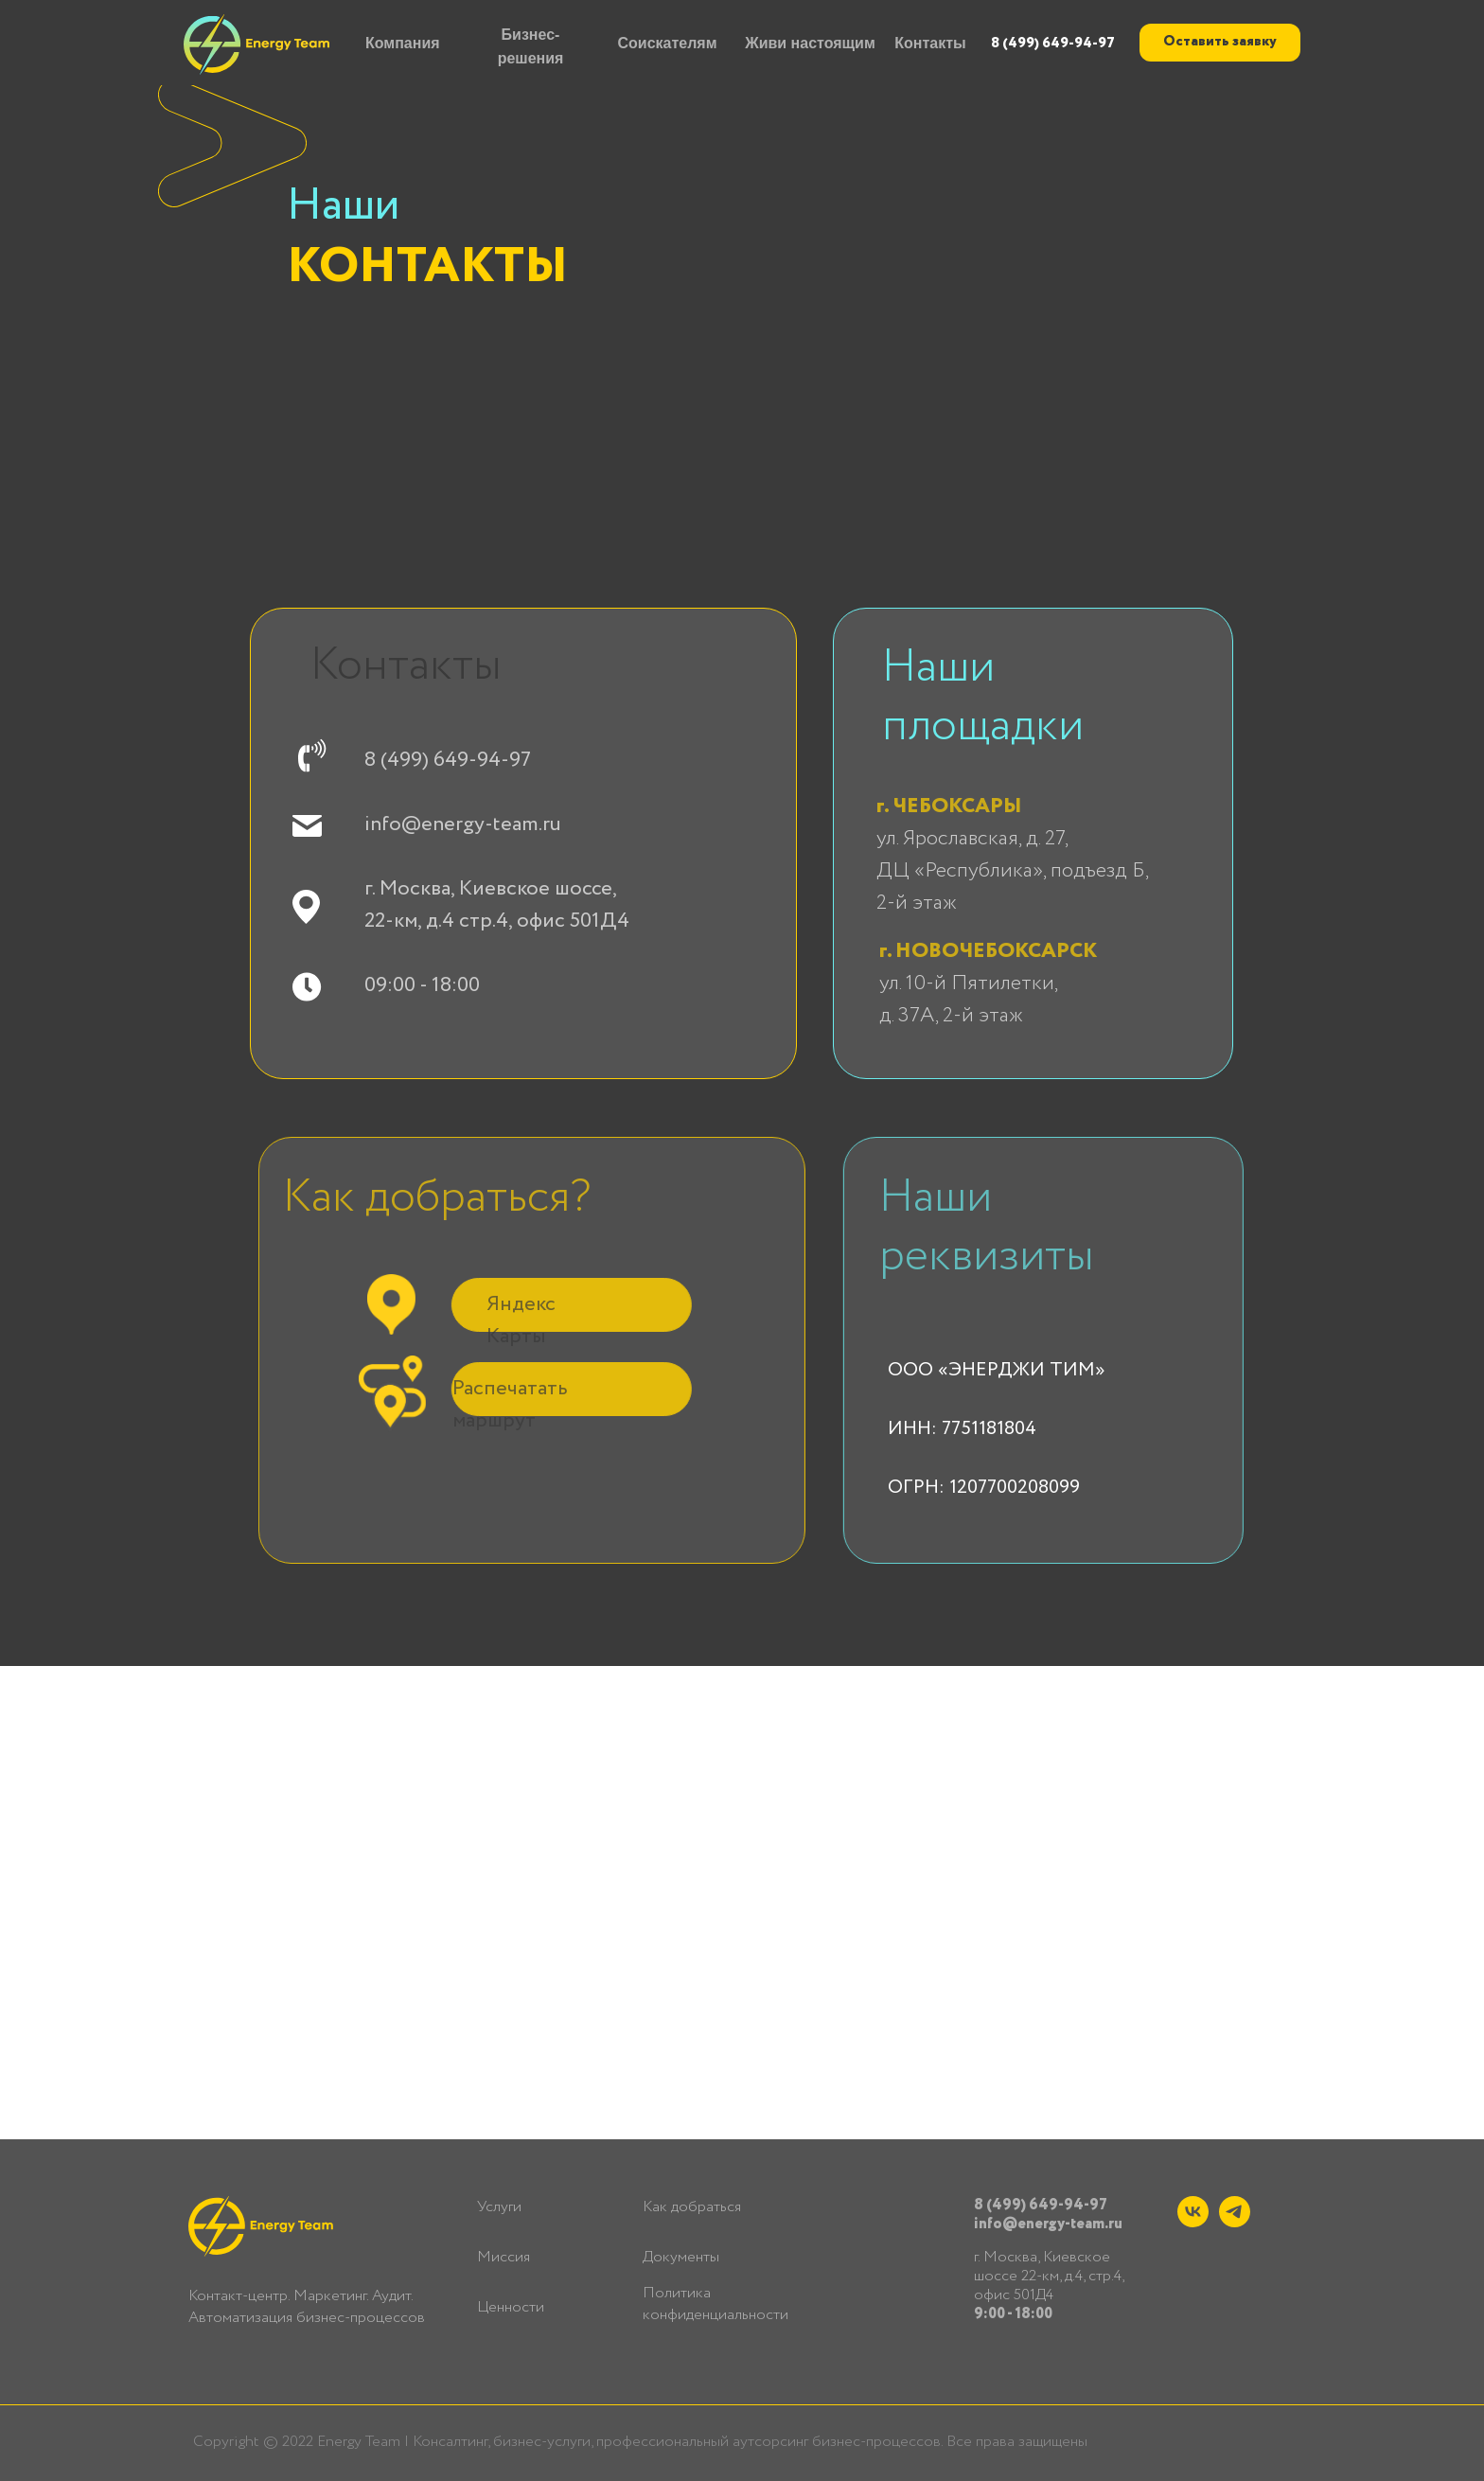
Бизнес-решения (531, 46)
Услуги (499, 2207)
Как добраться (692, 2207)
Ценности (510, 2307)
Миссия (503, 2257)
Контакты (929, 43)
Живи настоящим (810, 43)
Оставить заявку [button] (1220, 41)
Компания (402, 43)
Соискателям (666, 43)
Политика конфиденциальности (715, 2304)
